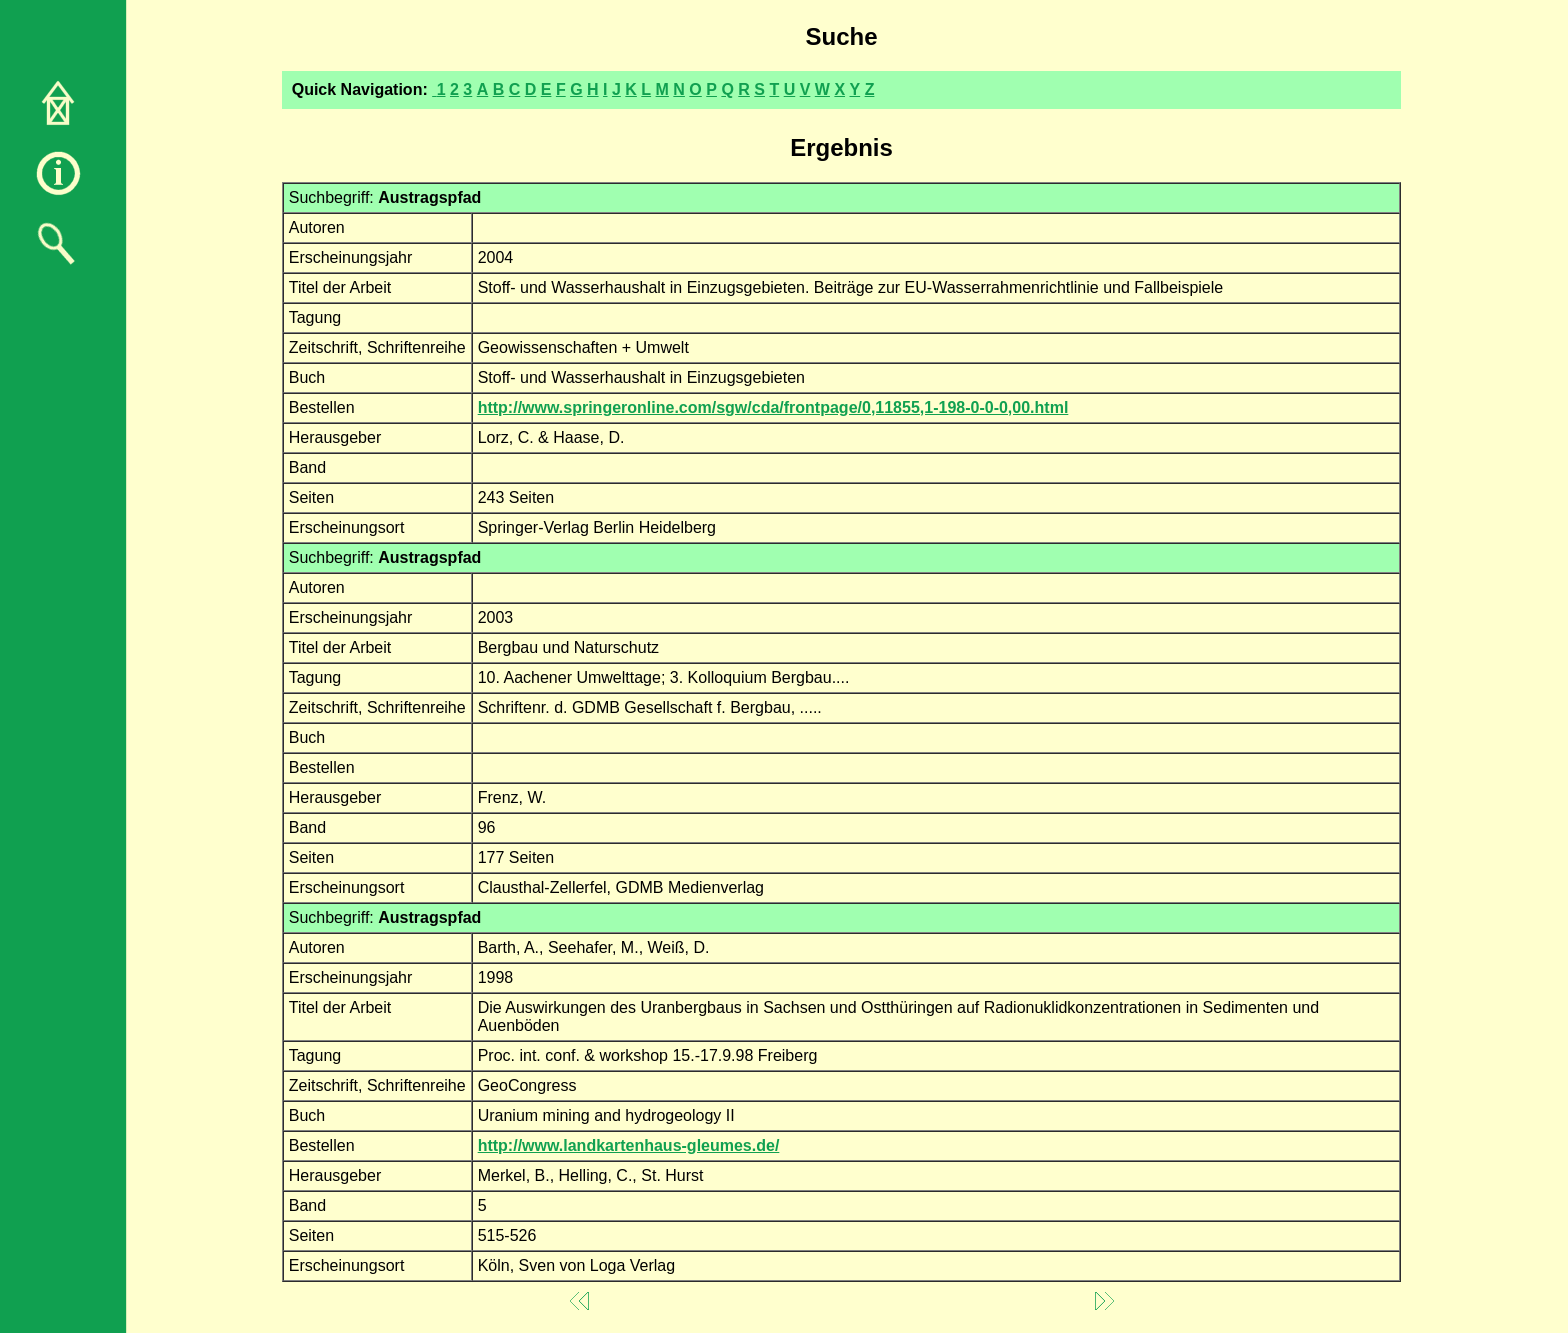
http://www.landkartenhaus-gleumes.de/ (629, 1145)
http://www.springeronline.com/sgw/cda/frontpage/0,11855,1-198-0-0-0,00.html (773, 407)
